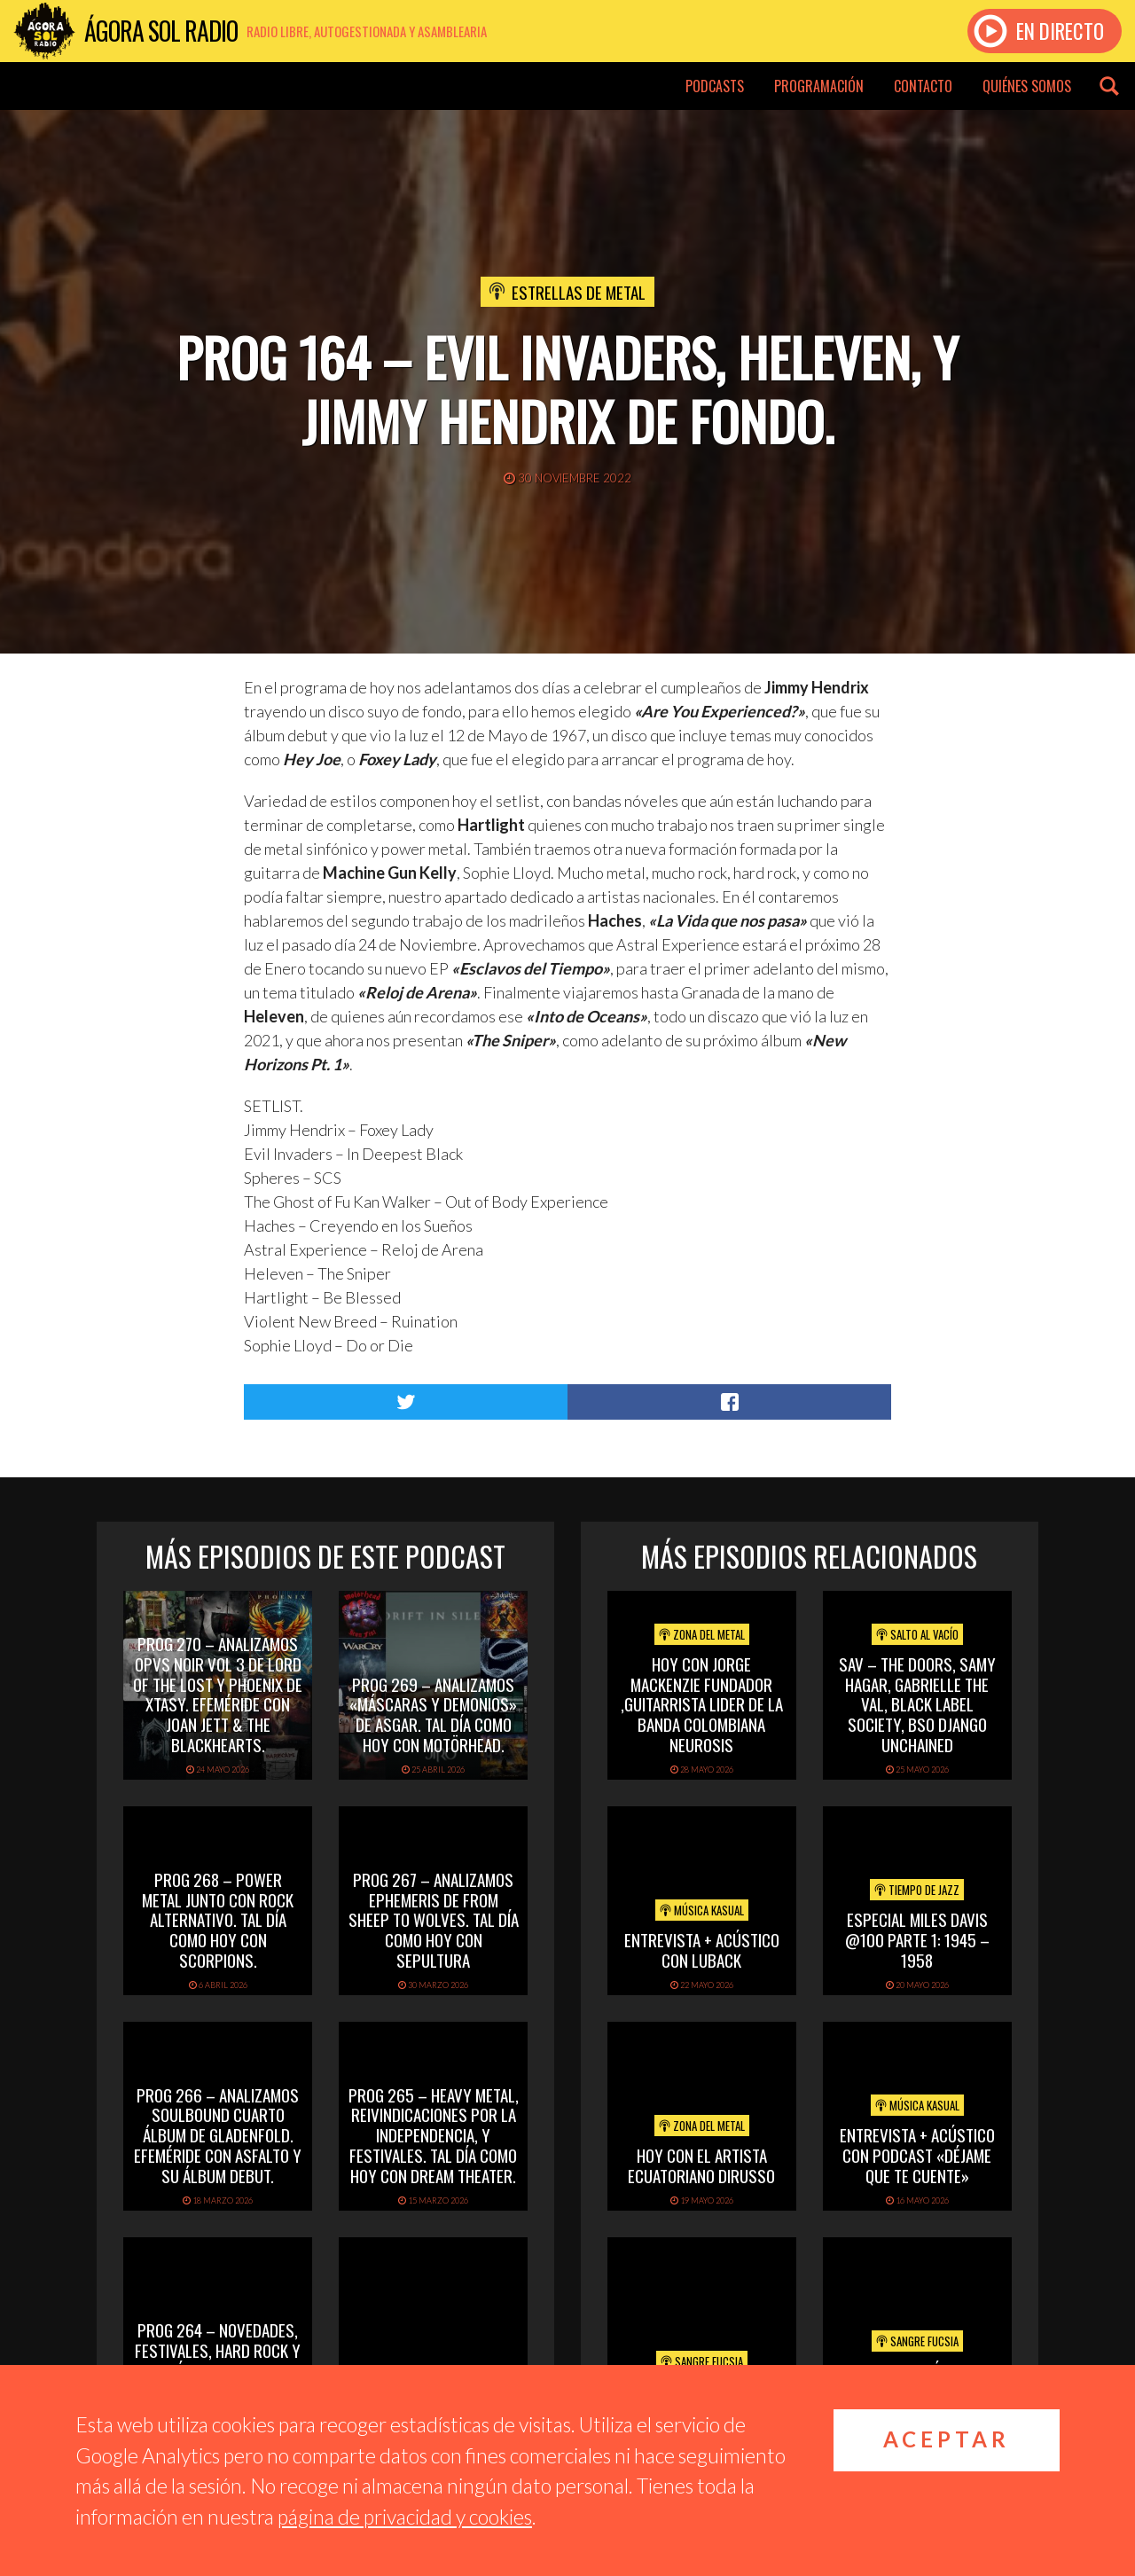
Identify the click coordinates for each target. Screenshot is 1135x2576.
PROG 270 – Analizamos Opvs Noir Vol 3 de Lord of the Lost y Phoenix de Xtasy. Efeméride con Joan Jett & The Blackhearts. (217, 1694)
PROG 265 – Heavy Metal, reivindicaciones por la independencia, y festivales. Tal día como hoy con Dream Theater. (433, 2135)
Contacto (923, 86)
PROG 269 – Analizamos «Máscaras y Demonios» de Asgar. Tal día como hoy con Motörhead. (433, 1714)
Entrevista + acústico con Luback (701, 1949)
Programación (819, 86)
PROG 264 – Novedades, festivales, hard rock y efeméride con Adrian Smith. (218, 2359)
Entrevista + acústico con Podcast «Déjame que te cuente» (917, 2155)
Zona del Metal (702, 1634)
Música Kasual (702, 1910)
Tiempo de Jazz (916, 1890)
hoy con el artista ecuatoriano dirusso (701, 2165)
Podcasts (714, 86)
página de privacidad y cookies (405, 2516)
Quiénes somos (1026, 86)
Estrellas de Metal (579, 291)
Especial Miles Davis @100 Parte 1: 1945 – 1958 (917, 1939)
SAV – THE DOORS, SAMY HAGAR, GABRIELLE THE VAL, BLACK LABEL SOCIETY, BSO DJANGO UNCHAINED (917, 1704)
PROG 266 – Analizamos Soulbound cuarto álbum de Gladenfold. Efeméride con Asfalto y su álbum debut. (217, 2135)
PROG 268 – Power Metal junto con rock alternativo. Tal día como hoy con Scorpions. (218, 1919)
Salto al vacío (917, 1634)
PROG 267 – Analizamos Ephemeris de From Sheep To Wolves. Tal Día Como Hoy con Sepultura (433, 1919)
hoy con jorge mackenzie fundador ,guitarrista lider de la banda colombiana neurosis (702, 1704)
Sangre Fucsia (702, 2361)
